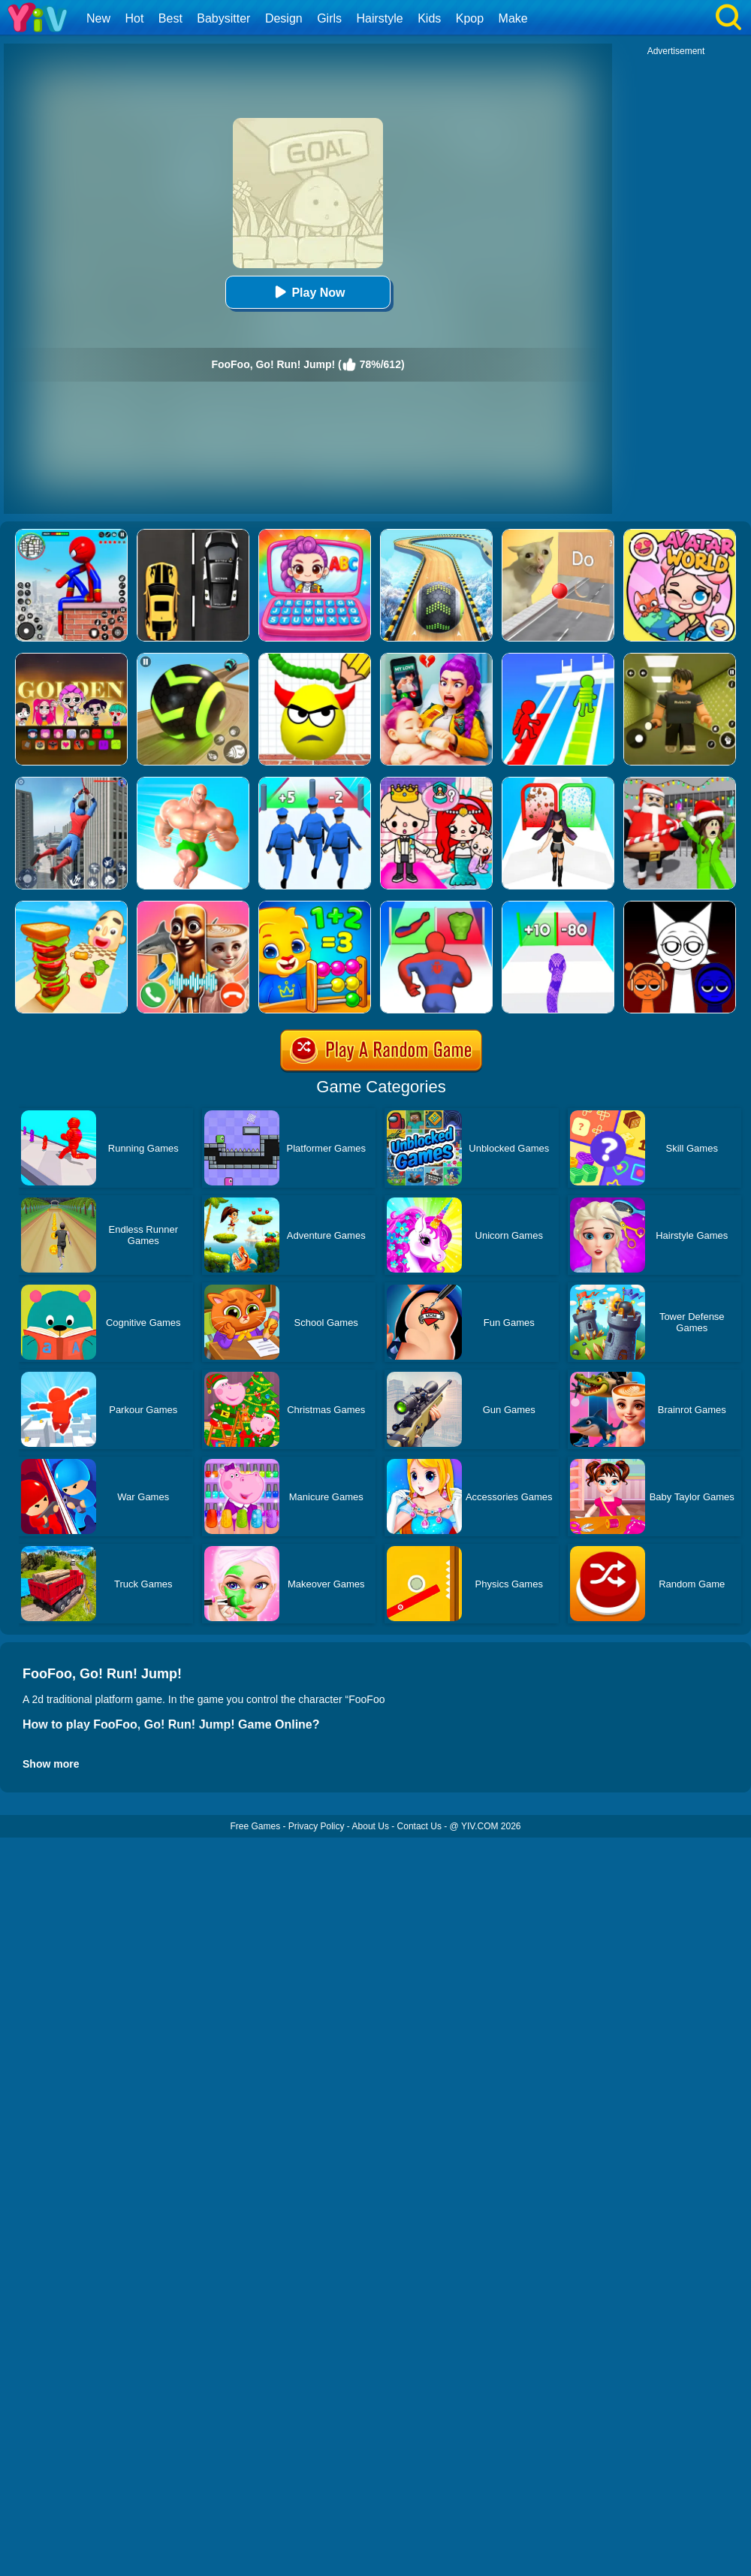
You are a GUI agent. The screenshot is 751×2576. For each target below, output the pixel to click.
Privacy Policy (316, 1826)
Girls (329, 18)
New (98, 18)
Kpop (470, 18)
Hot (134, 18)
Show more (51, 1764)
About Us (370, 1826)
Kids (429, 18)
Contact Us (419, 1826)
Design (284, 18)
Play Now (307, 291)
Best (170, 18)
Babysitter (223, 18)
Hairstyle (380, 18)
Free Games (255, 1826)
